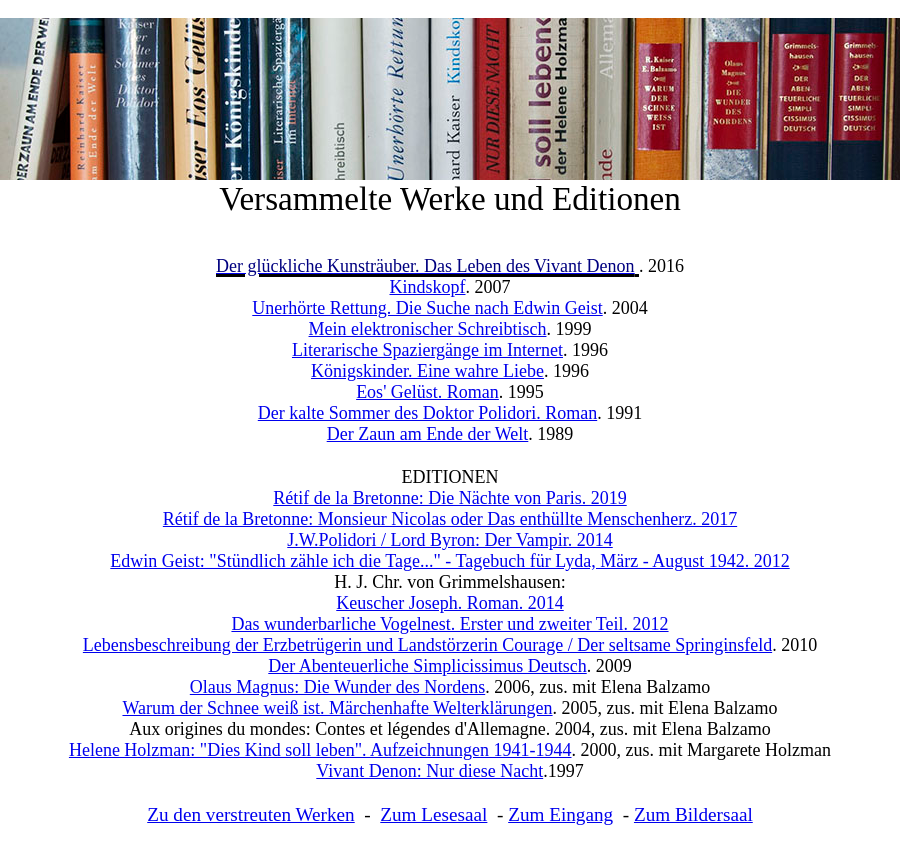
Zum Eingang (560, 814)
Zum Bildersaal (693, 814)
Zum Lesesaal (433, 814)
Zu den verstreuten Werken (250, 814)
